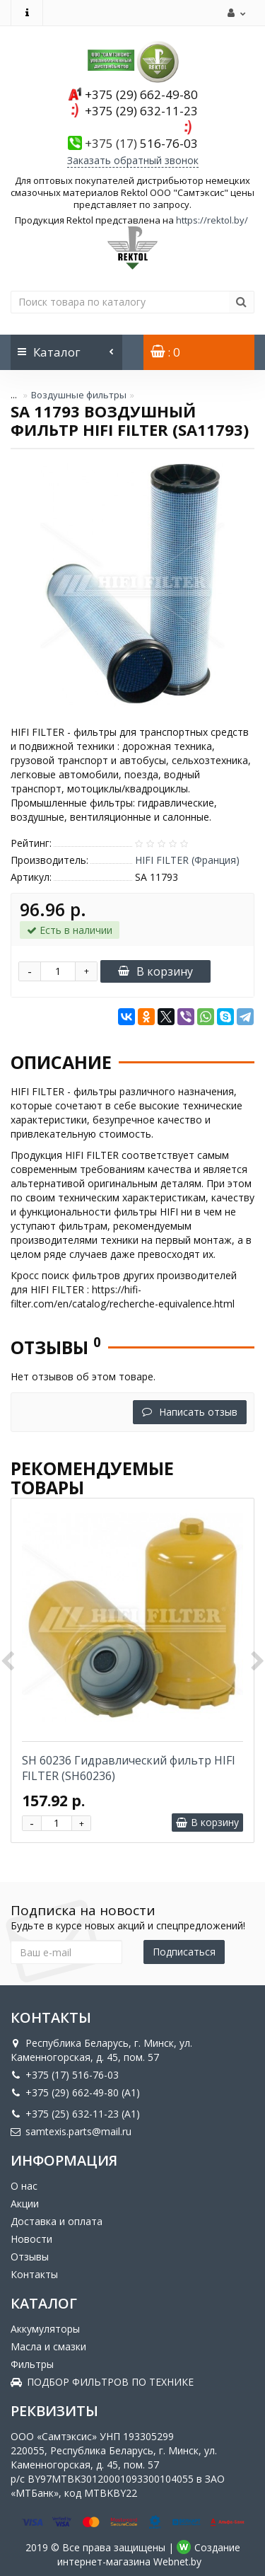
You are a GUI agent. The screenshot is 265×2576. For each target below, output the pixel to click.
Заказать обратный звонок (133, 160)
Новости (31, 2239)
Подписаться (184, 1951)
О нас (24, 2186)
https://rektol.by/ (212, 220)
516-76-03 (141, 143)
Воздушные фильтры (78, 394)
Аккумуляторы (45, 2328)
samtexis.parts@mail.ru (71, 2131)
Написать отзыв (189, 1412)
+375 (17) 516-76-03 (65, 2074)
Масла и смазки (48, 2346)
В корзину (155, 971)
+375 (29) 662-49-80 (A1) (75, 2092)
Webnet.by (177, 2561)
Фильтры (32, 2364)
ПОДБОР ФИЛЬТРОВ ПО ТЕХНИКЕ (102, 2382)
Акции (25, 2203)
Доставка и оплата (56, 2221)
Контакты (34, 2274)
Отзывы (30, 2256)
